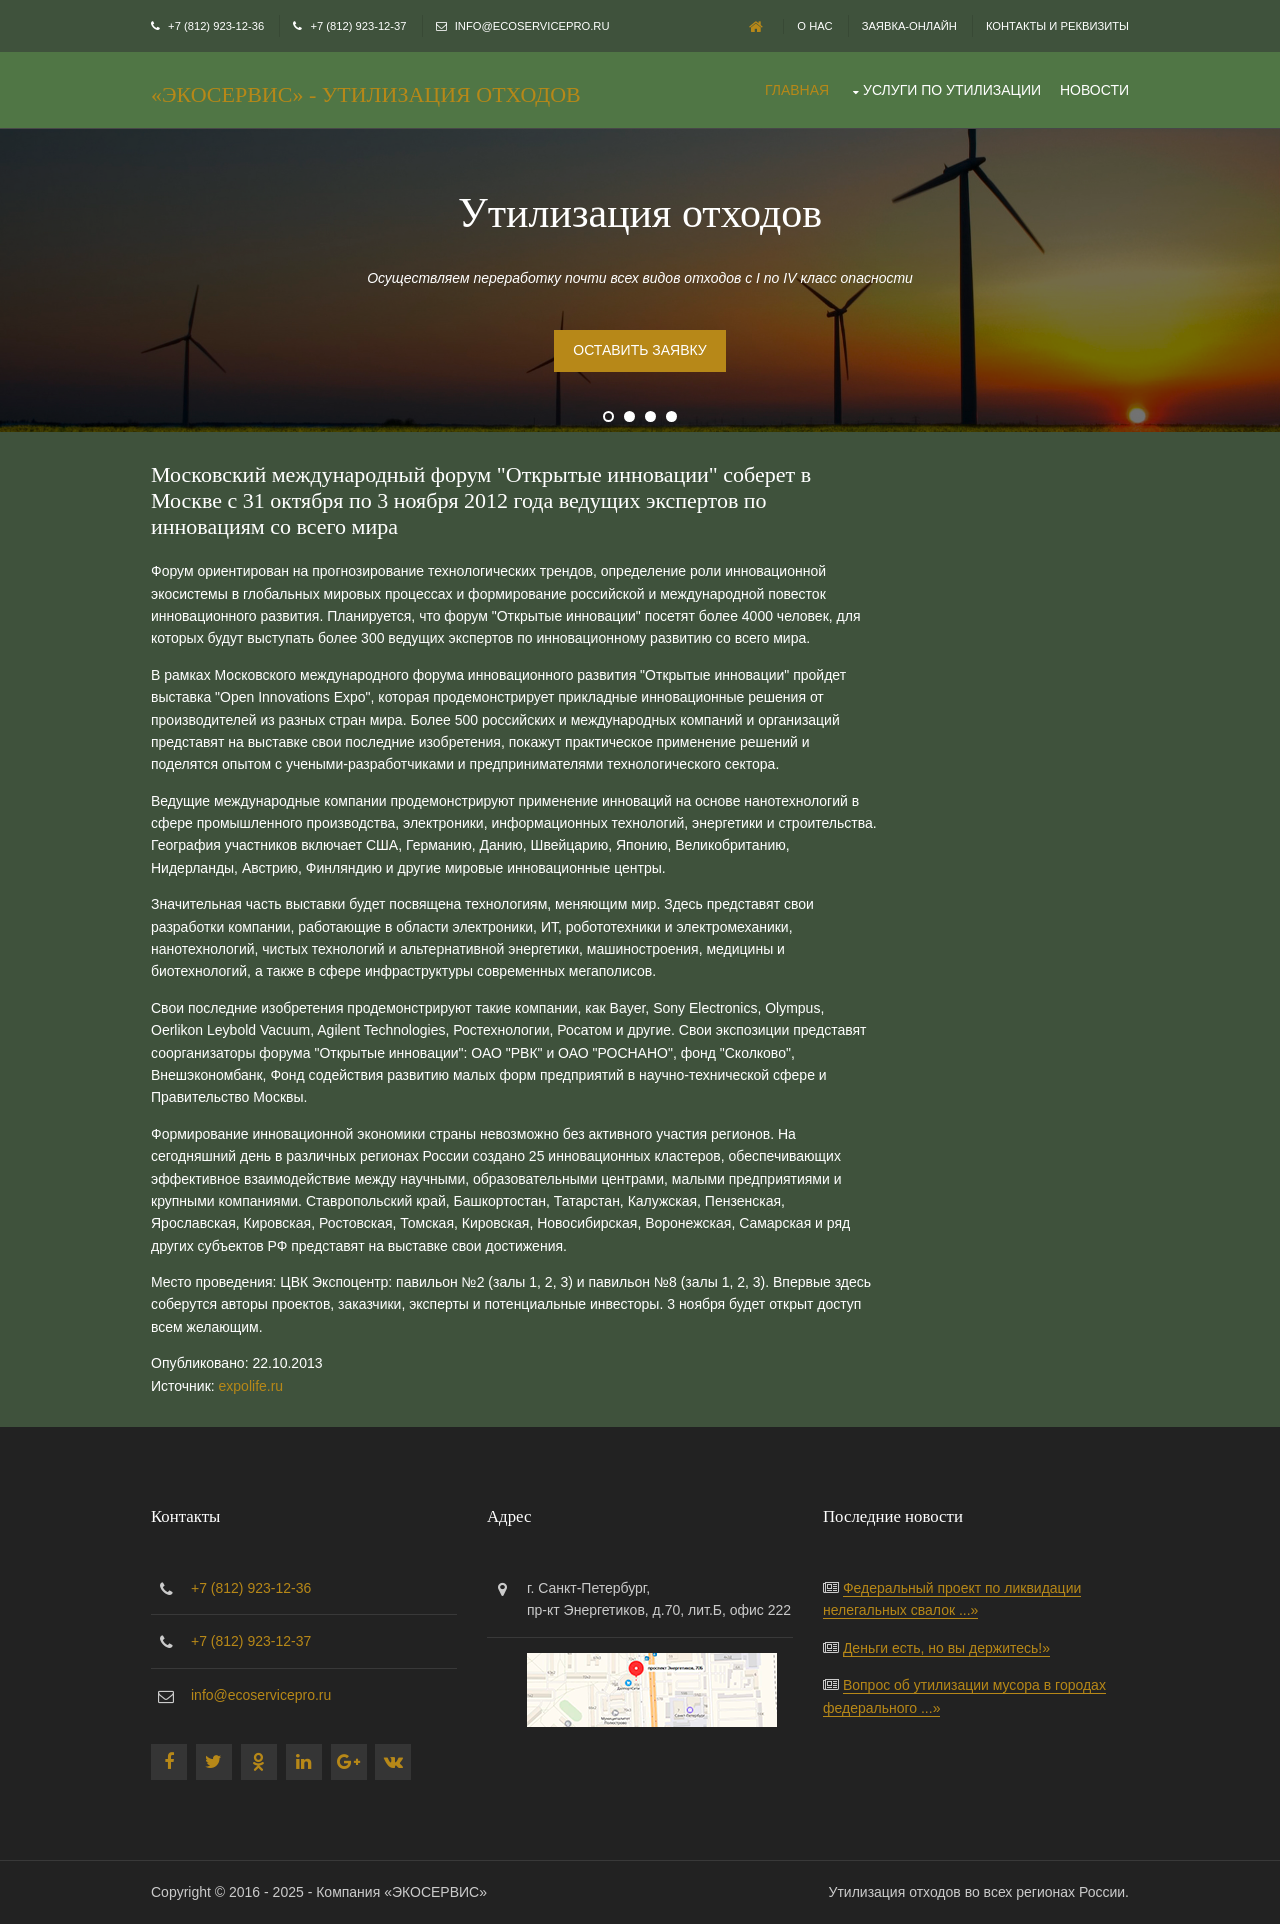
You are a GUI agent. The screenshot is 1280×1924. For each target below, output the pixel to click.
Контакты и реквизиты (1057, 26)
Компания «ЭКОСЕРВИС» (401, 1892)
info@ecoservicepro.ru (532, 26)
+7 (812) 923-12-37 (358, 26)
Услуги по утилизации (952, 90)
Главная (797, 90)
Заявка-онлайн (909, 26)
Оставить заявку (639, 350)
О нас (814, 26)
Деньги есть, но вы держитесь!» (946, 1648)
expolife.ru (251, 1386)
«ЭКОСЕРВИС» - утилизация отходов (366, 94)
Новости (1094, 90)
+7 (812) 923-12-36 (216, 26)
